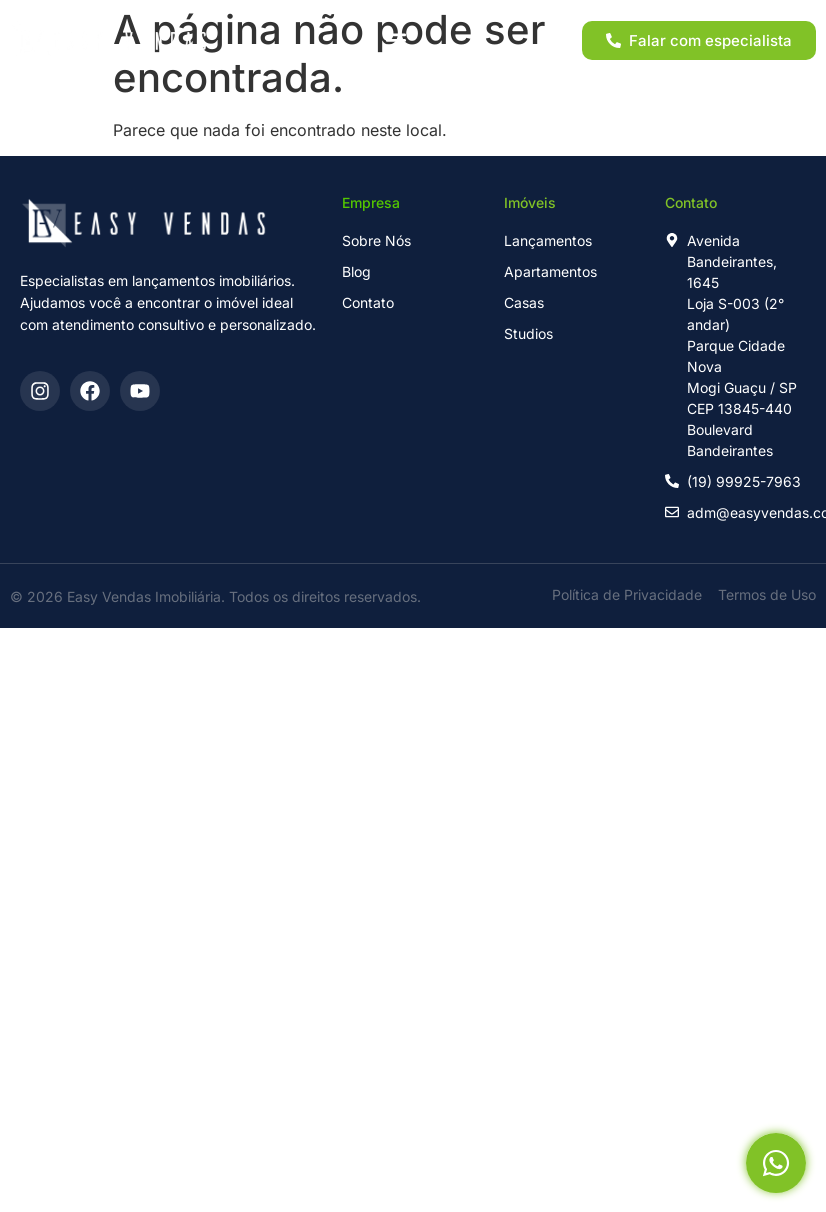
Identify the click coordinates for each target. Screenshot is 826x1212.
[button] (396, 40)
